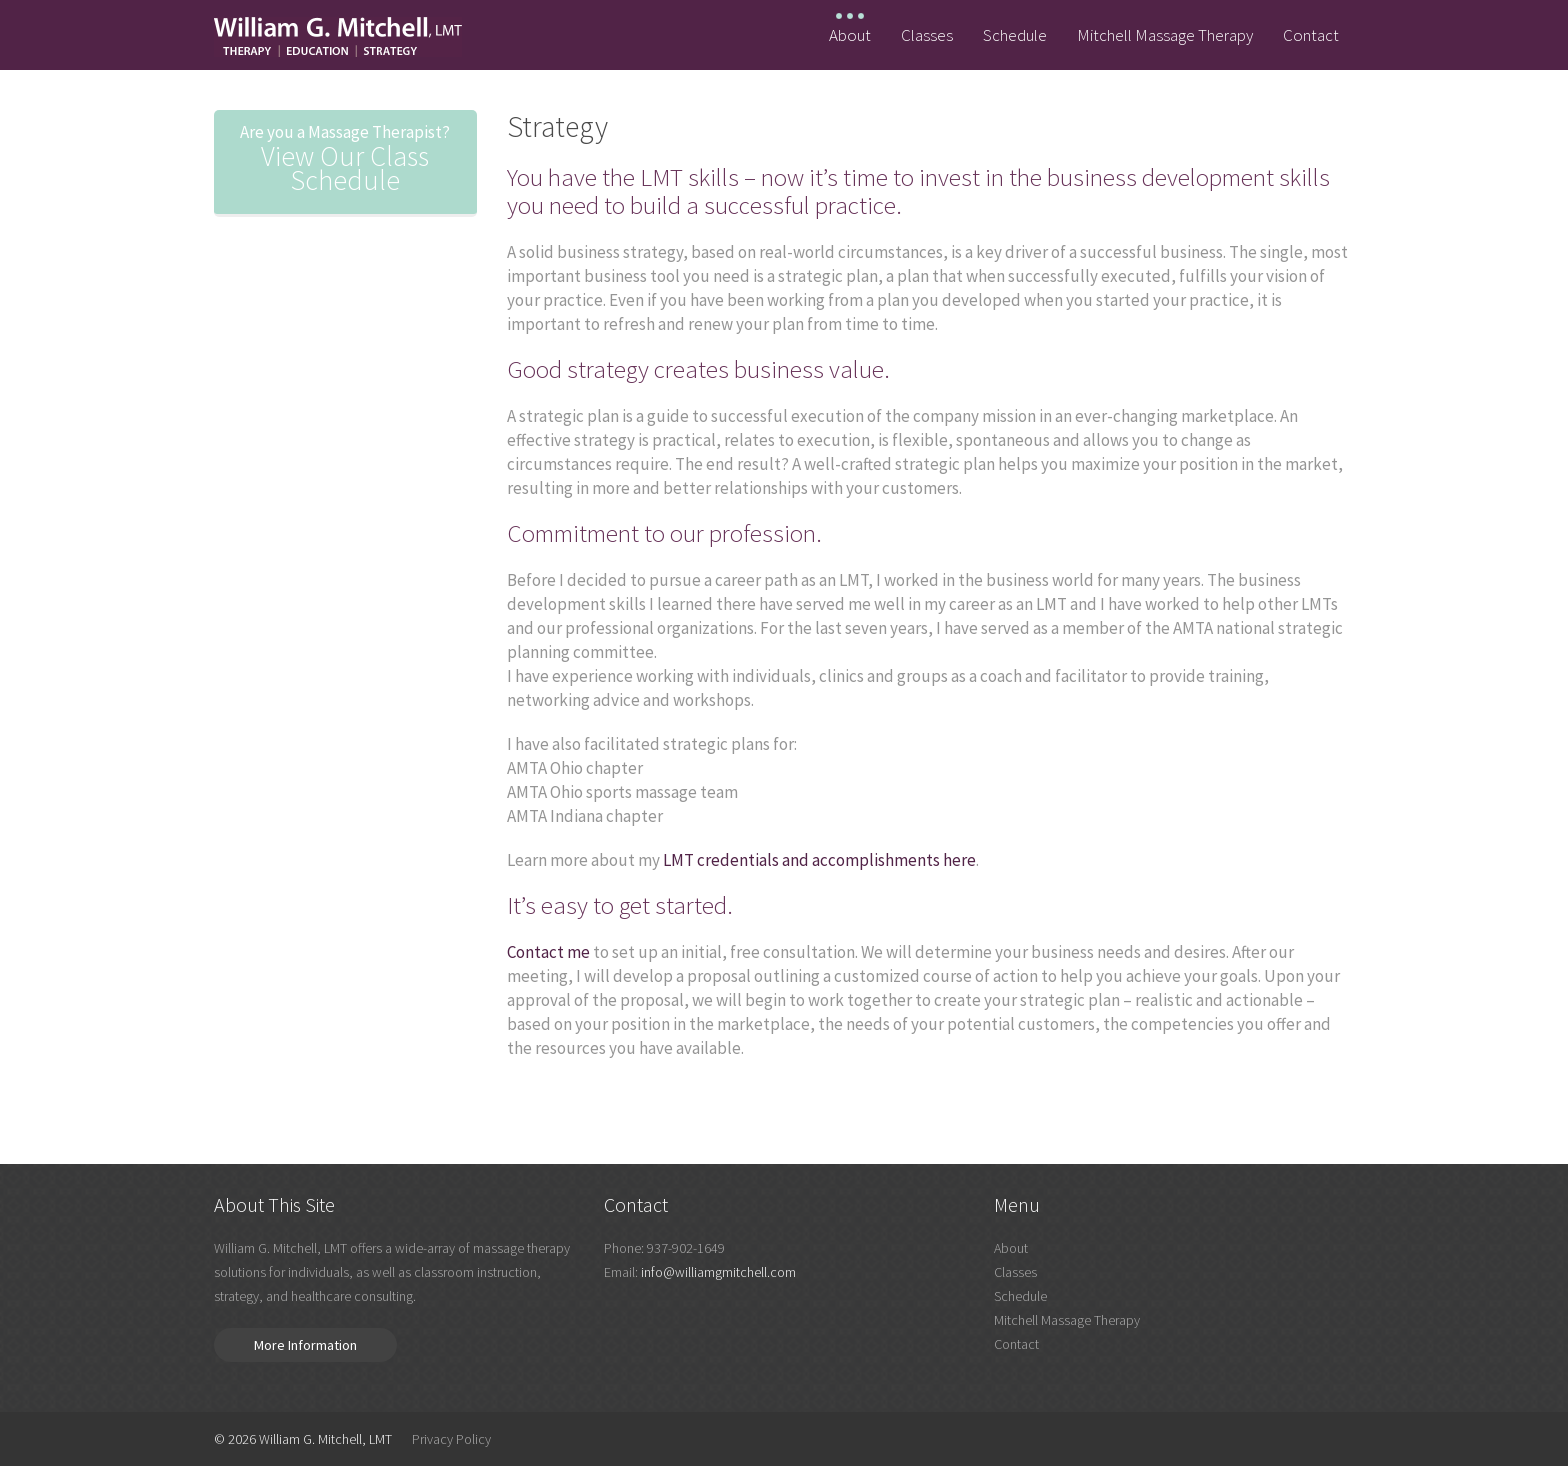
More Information (305, 1345)
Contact (1311, 35)
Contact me (548, 952)
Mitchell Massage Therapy (1165, 35)
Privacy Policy (451, 1439)
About (850, 35)
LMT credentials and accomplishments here (819, 860)
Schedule (1015, 35)
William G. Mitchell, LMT (325, 1439)
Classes (927, 35)
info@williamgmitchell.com (718, 1272)
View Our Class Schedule (345, 159)
